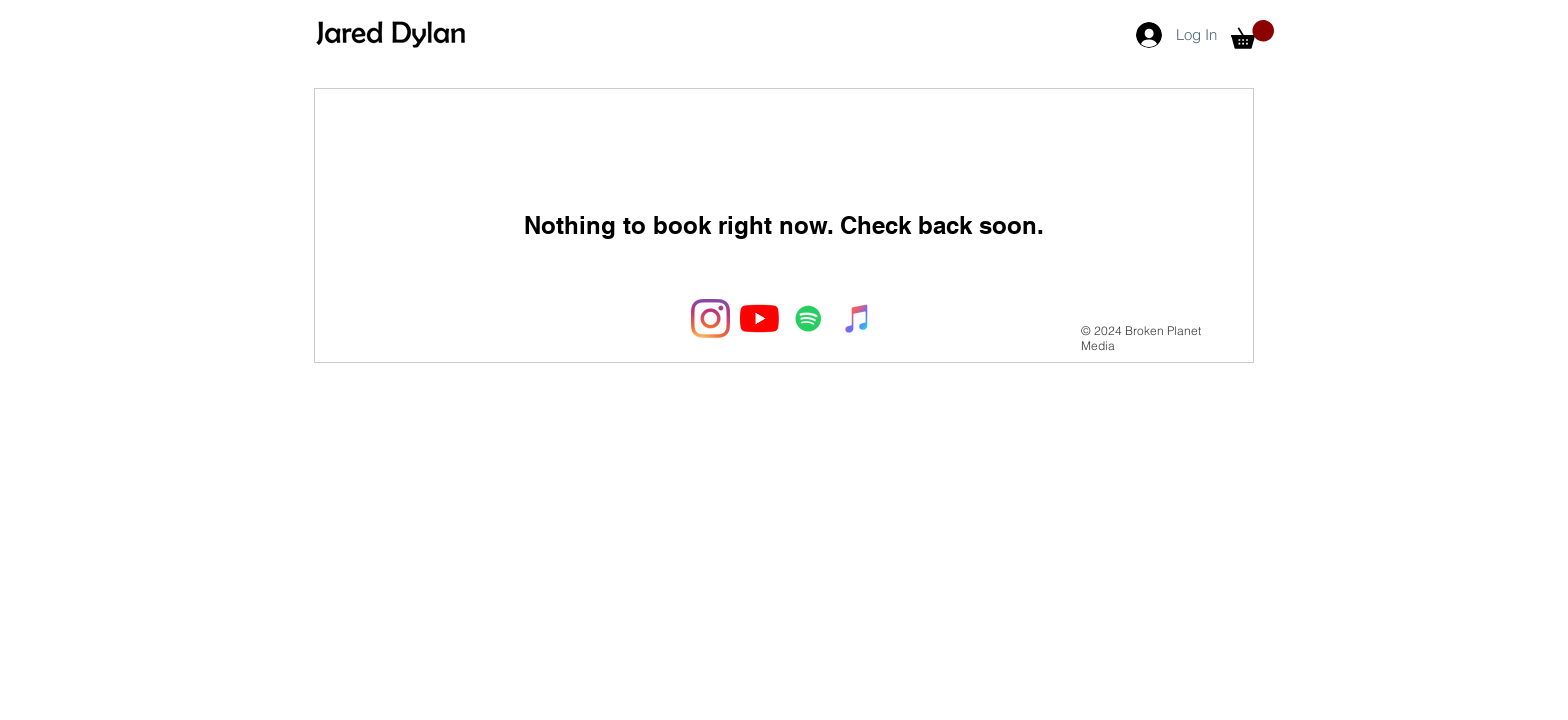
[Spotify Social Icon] (808, 318)
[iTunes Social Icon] (857, 318)
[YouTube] (759, 318)
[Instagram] (710, 318)
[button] (1252, 34)
